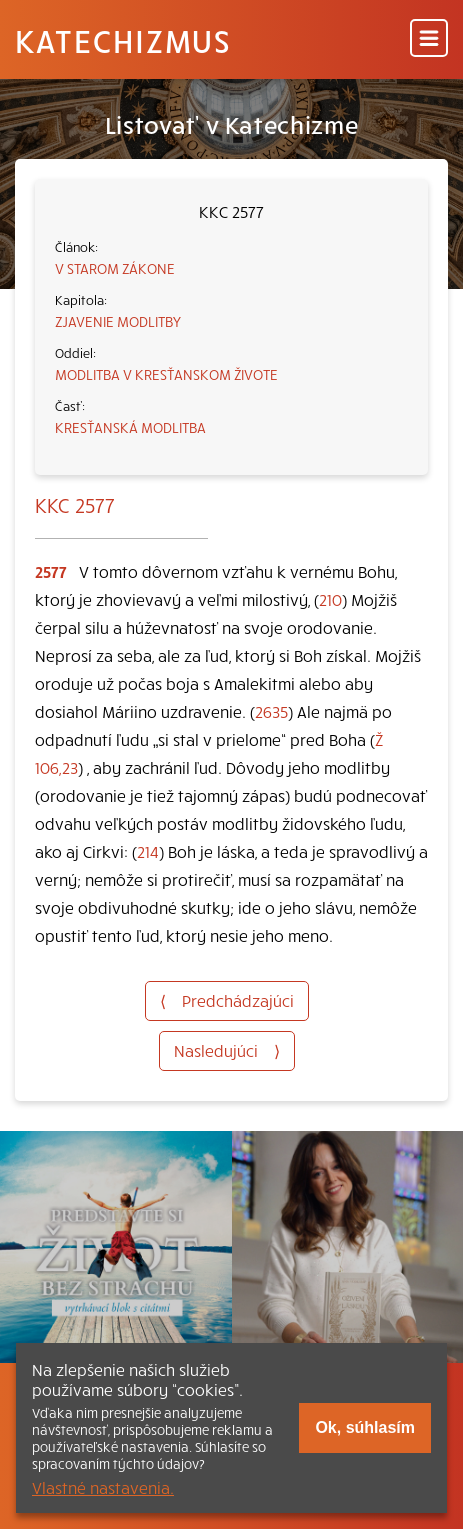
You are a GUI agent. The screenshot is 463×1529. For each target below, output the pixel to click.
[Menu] (429, 39)
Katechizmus (123, 40)
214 (148, 851)
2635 (271, 711)
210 (330, 599)
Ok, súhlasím (365, 1427)
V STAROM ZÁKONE (115, 268)
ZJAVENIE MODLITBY (118, 321)
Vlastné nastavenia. (103, 1487)
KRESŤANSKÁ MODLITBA (130, 427)
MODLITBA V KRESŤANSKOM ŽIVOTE (166, 374)
